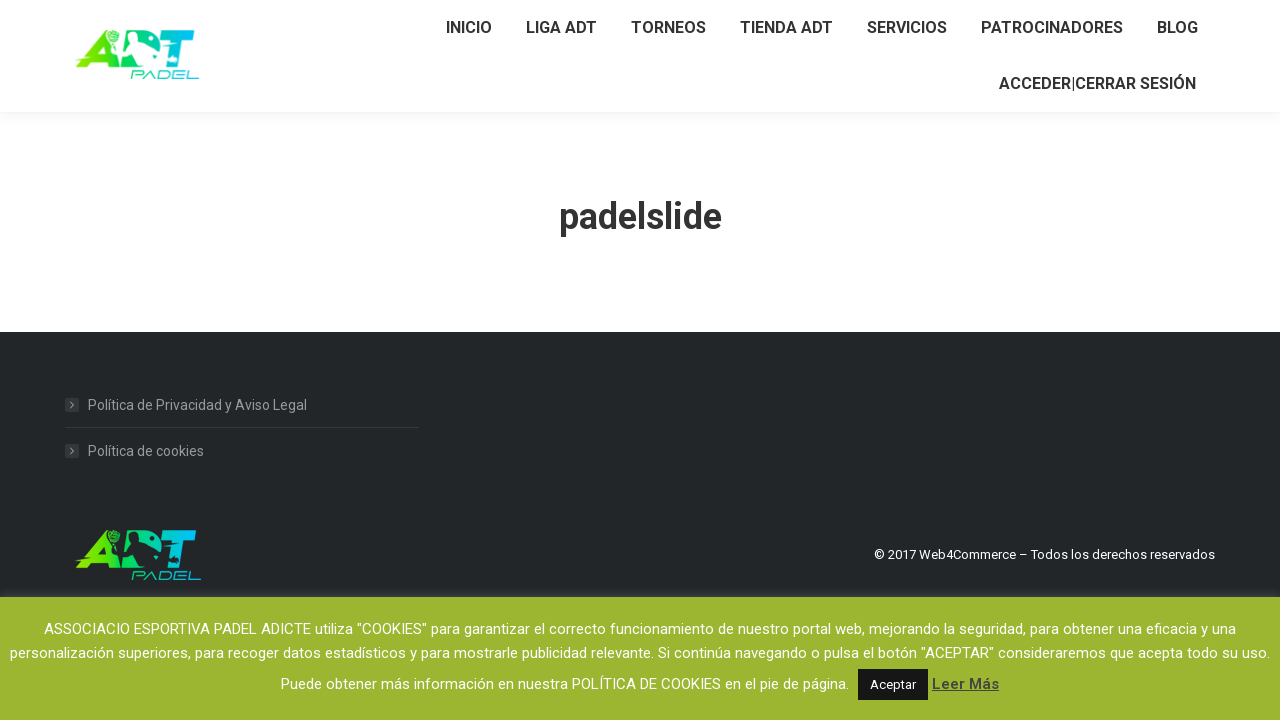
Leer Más (965, 684)
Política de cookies (146, 451)
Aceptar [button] (893, 684)
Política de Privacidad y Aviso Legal (197, 405)
